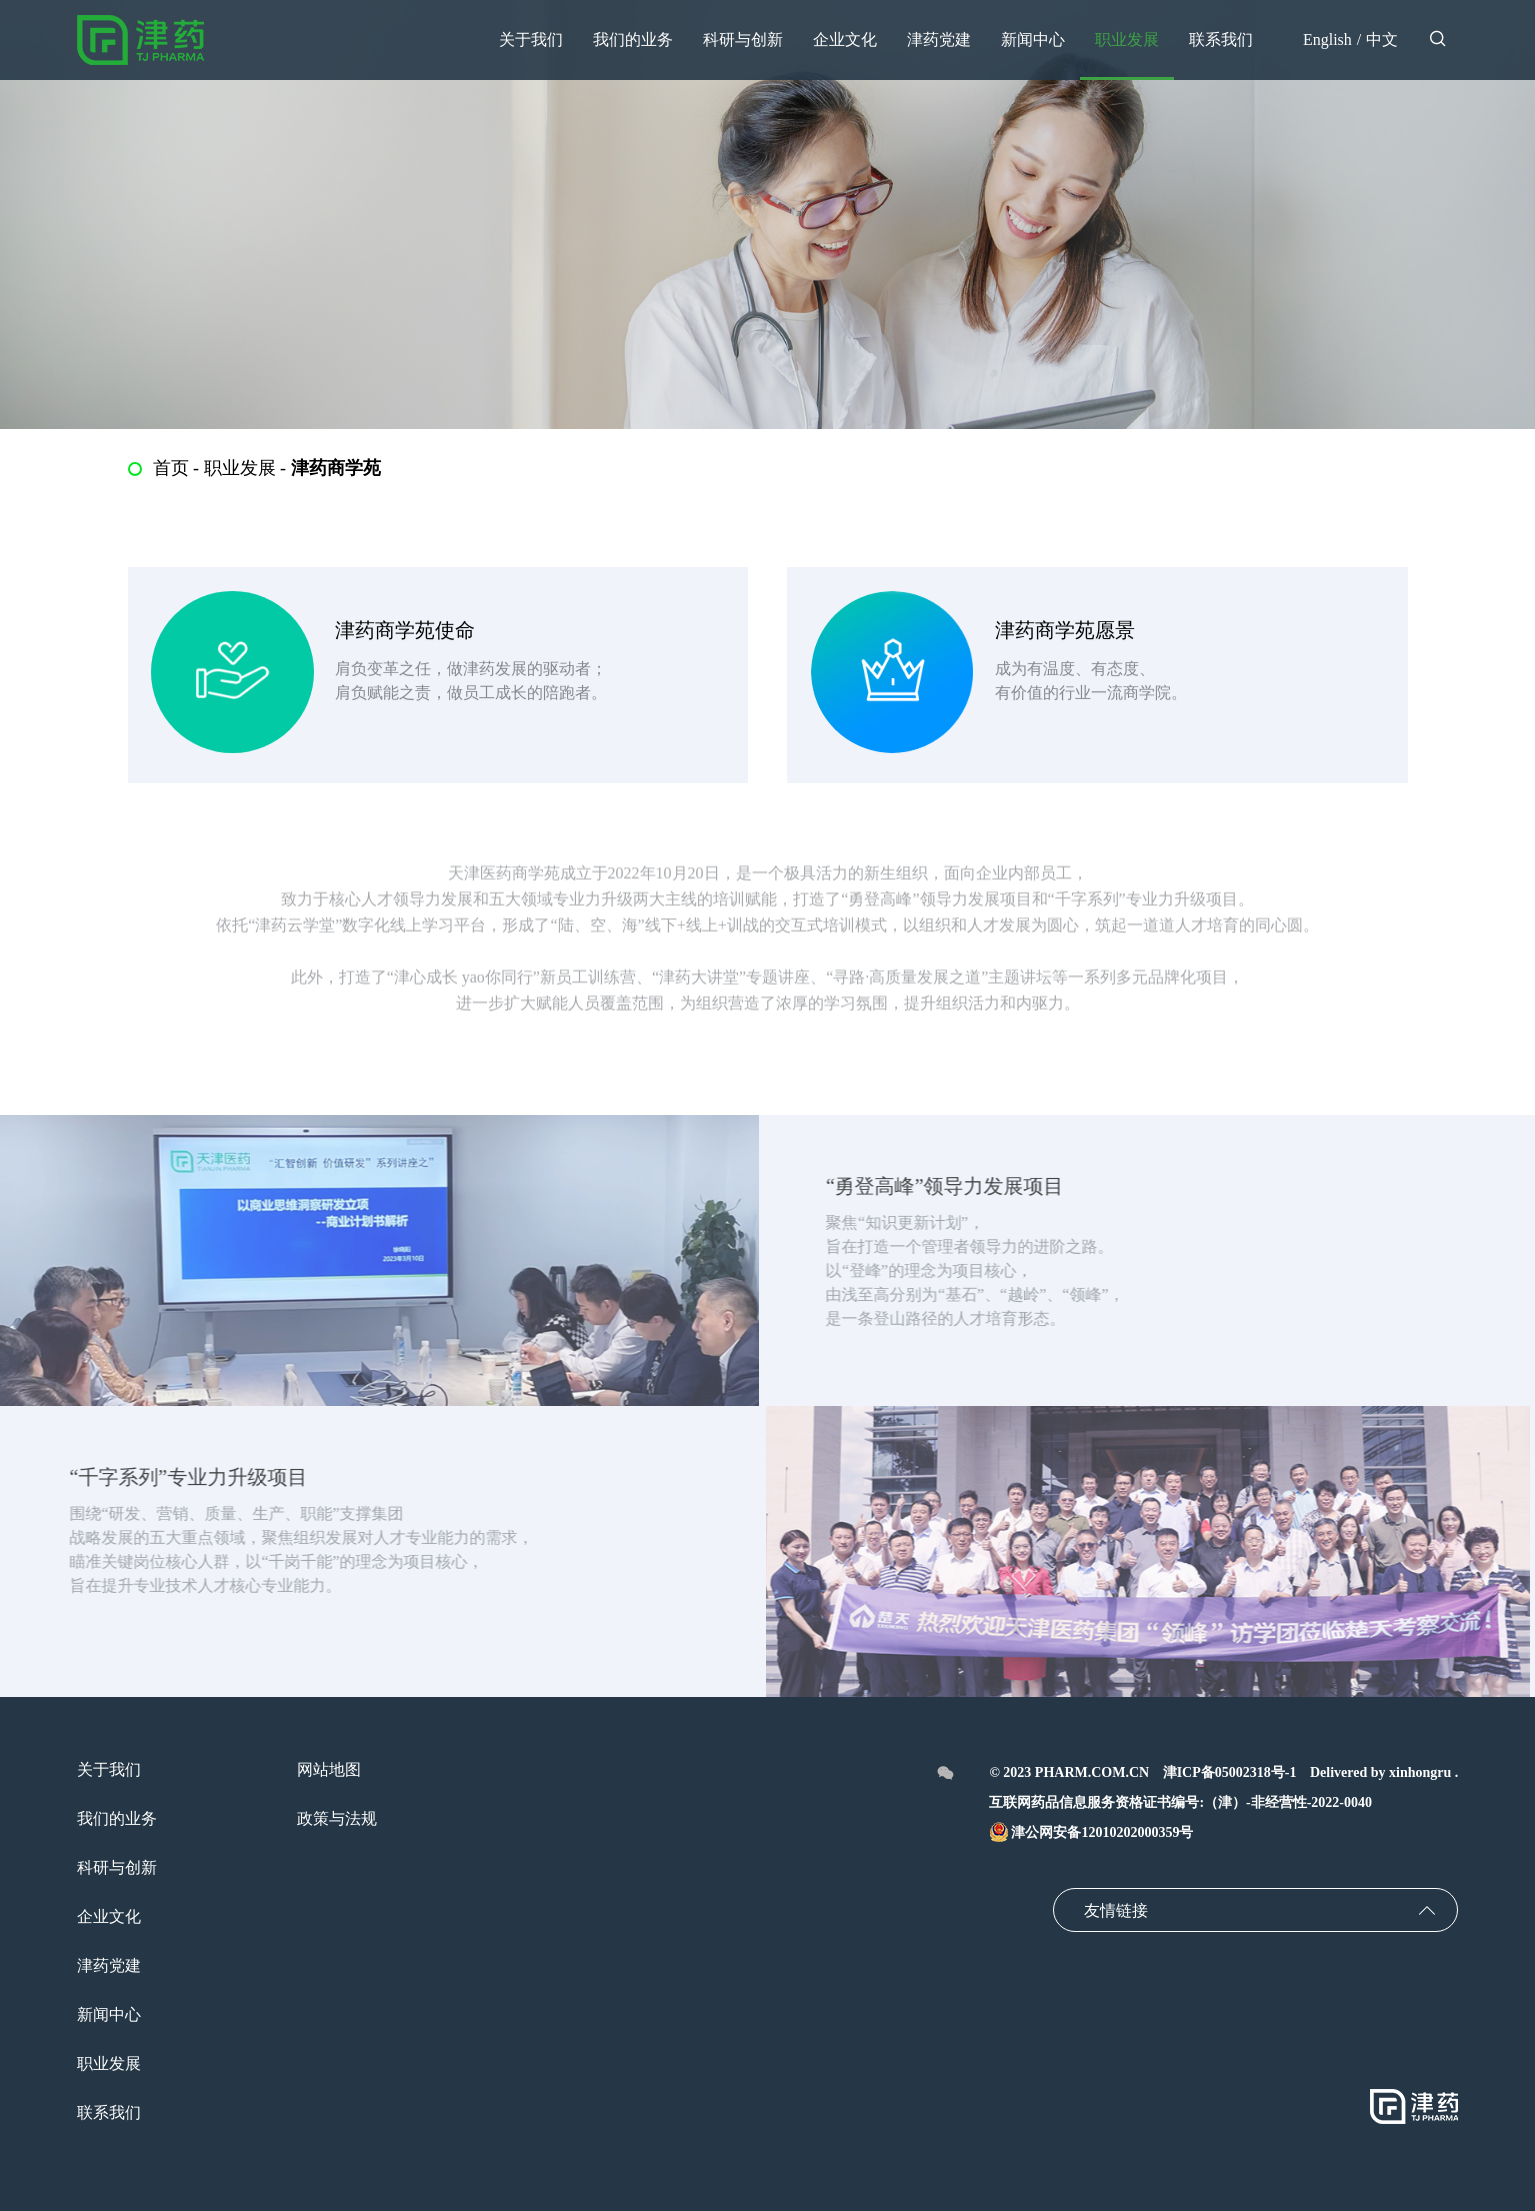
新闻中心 (109, 2014)
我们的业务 (117, 1818)
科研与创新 (117, 1867)
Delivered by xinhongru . (1384, 1772)
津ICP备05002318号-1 (1230, 1772)
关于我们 (109, 1769)
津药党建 (109, 1965)
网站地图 (329, 1769)
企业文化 (109, 1916)
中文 (1382, 39)
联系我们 (109, 2112)
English (1327, 39)
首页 (171, 468)
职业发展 (240, 468)
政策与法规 (337, 1818)
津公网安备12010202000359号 (1091, 1832)
